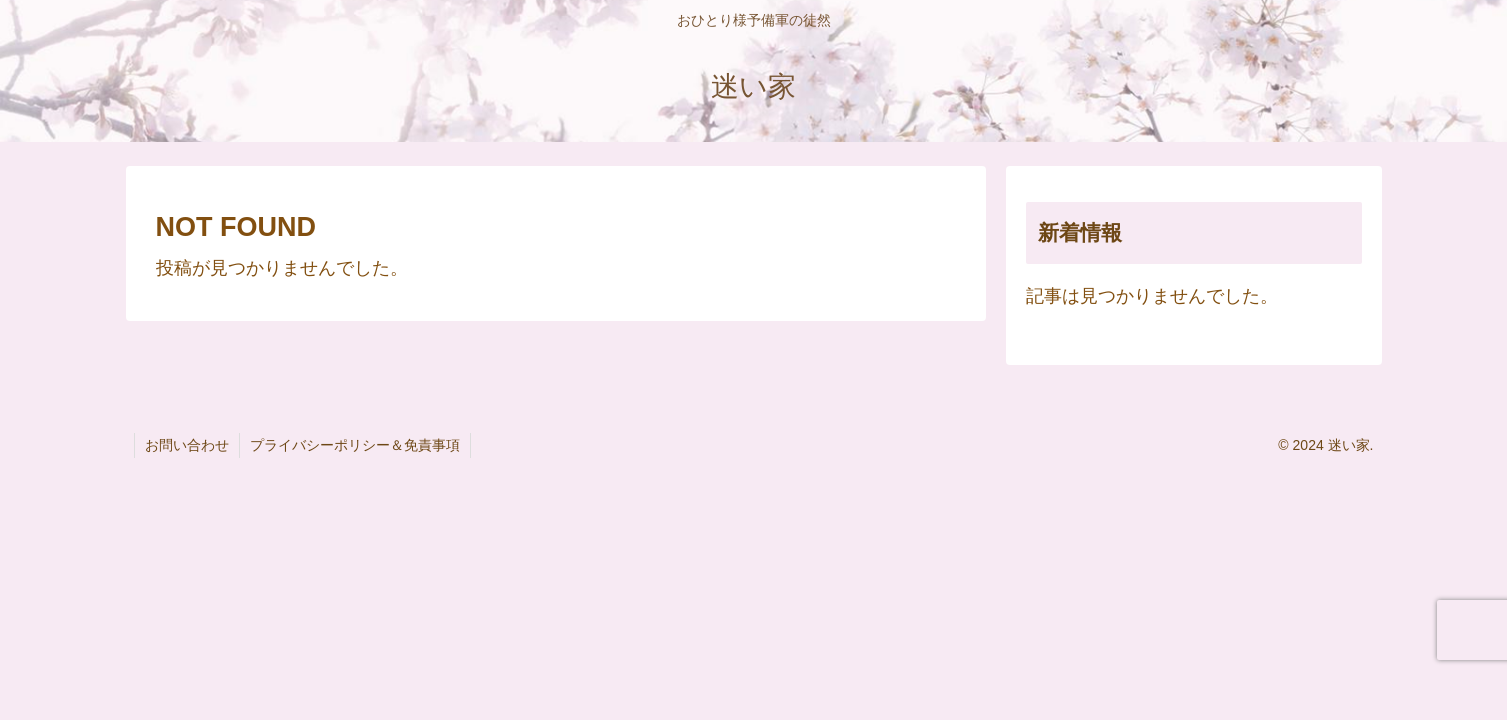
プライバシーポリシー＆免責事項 (355, 445)
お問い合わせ (187, 445)
